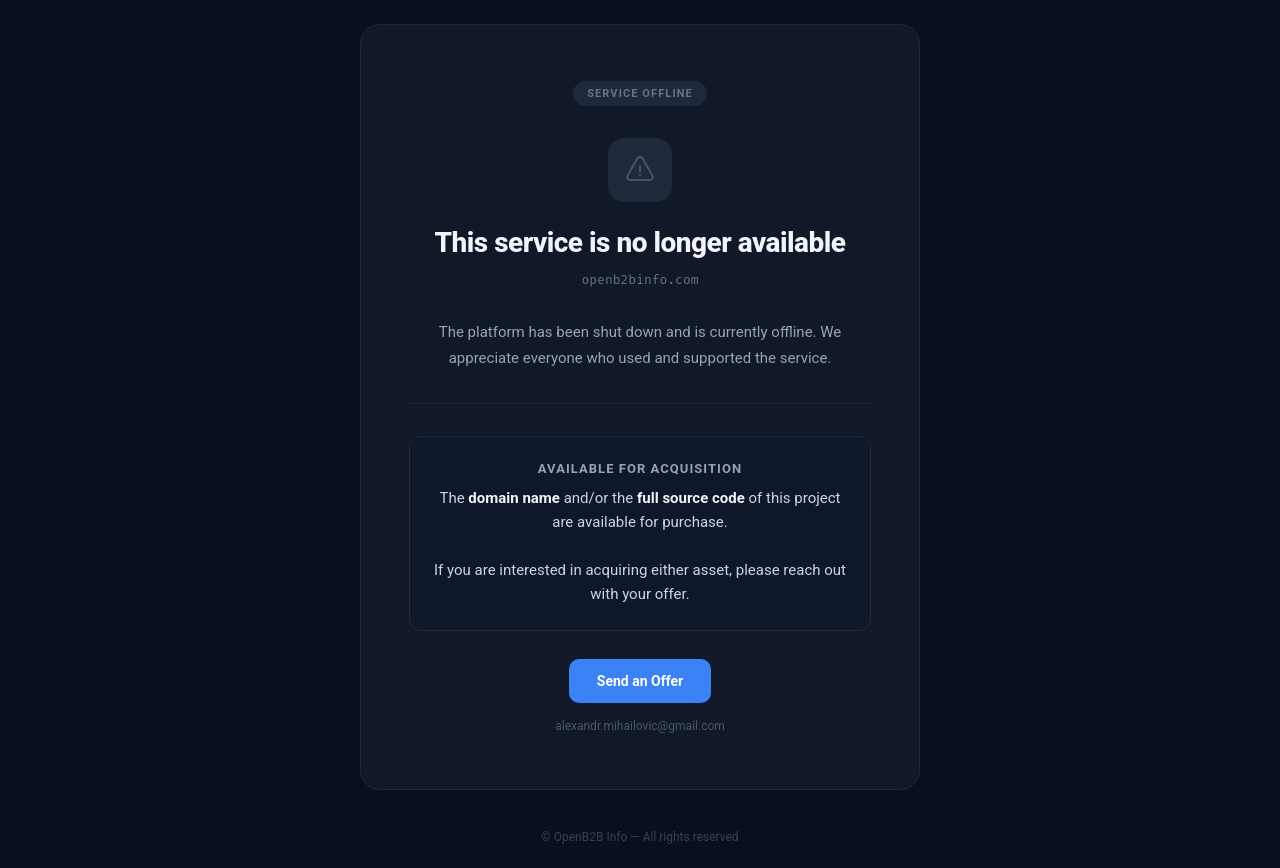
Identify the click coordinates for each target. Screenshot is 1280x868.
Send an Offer (640, 681)
